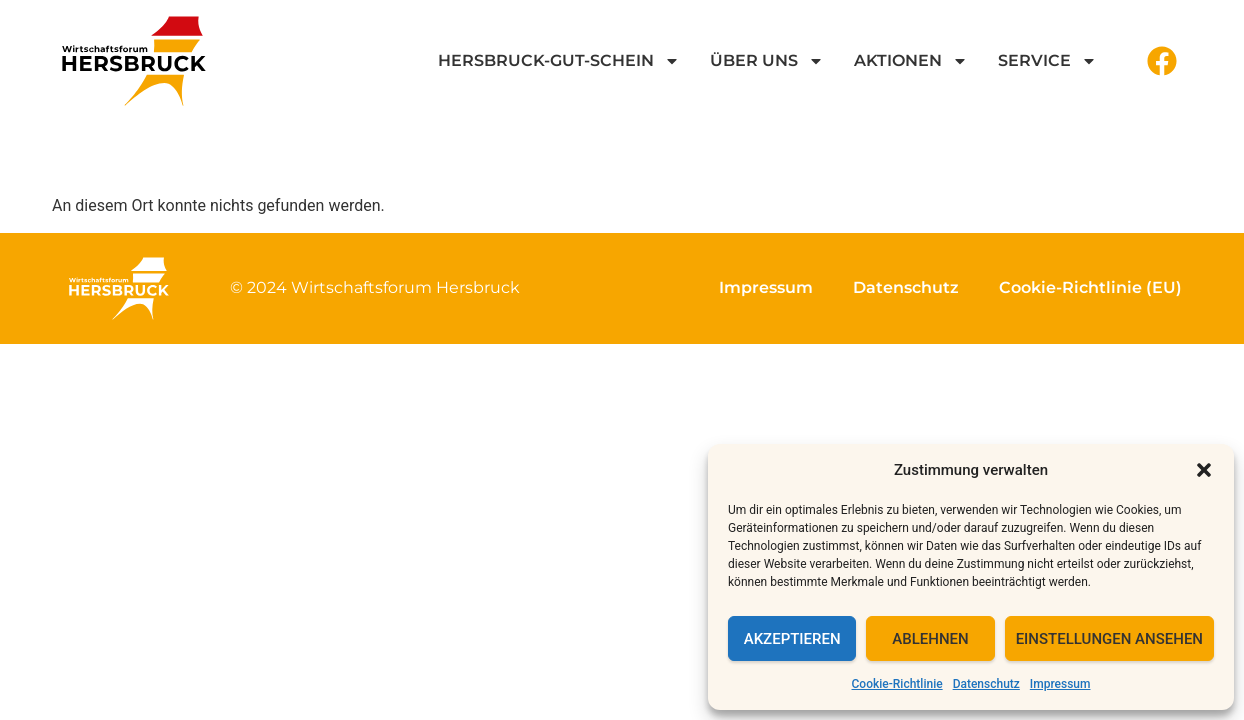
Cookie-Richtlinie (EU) (1090, 287)
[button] (1204, 470)
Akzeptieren (792, 639)
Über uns (767, 61)
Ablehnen (930, 639)
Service (1047, 61)
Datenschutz (986, 684)
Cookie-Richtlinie (897, 684)
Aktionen (911, 61)
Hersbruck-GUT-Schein (559, 61)
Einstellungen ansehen (1109, 639)
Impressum (1060, 684)
